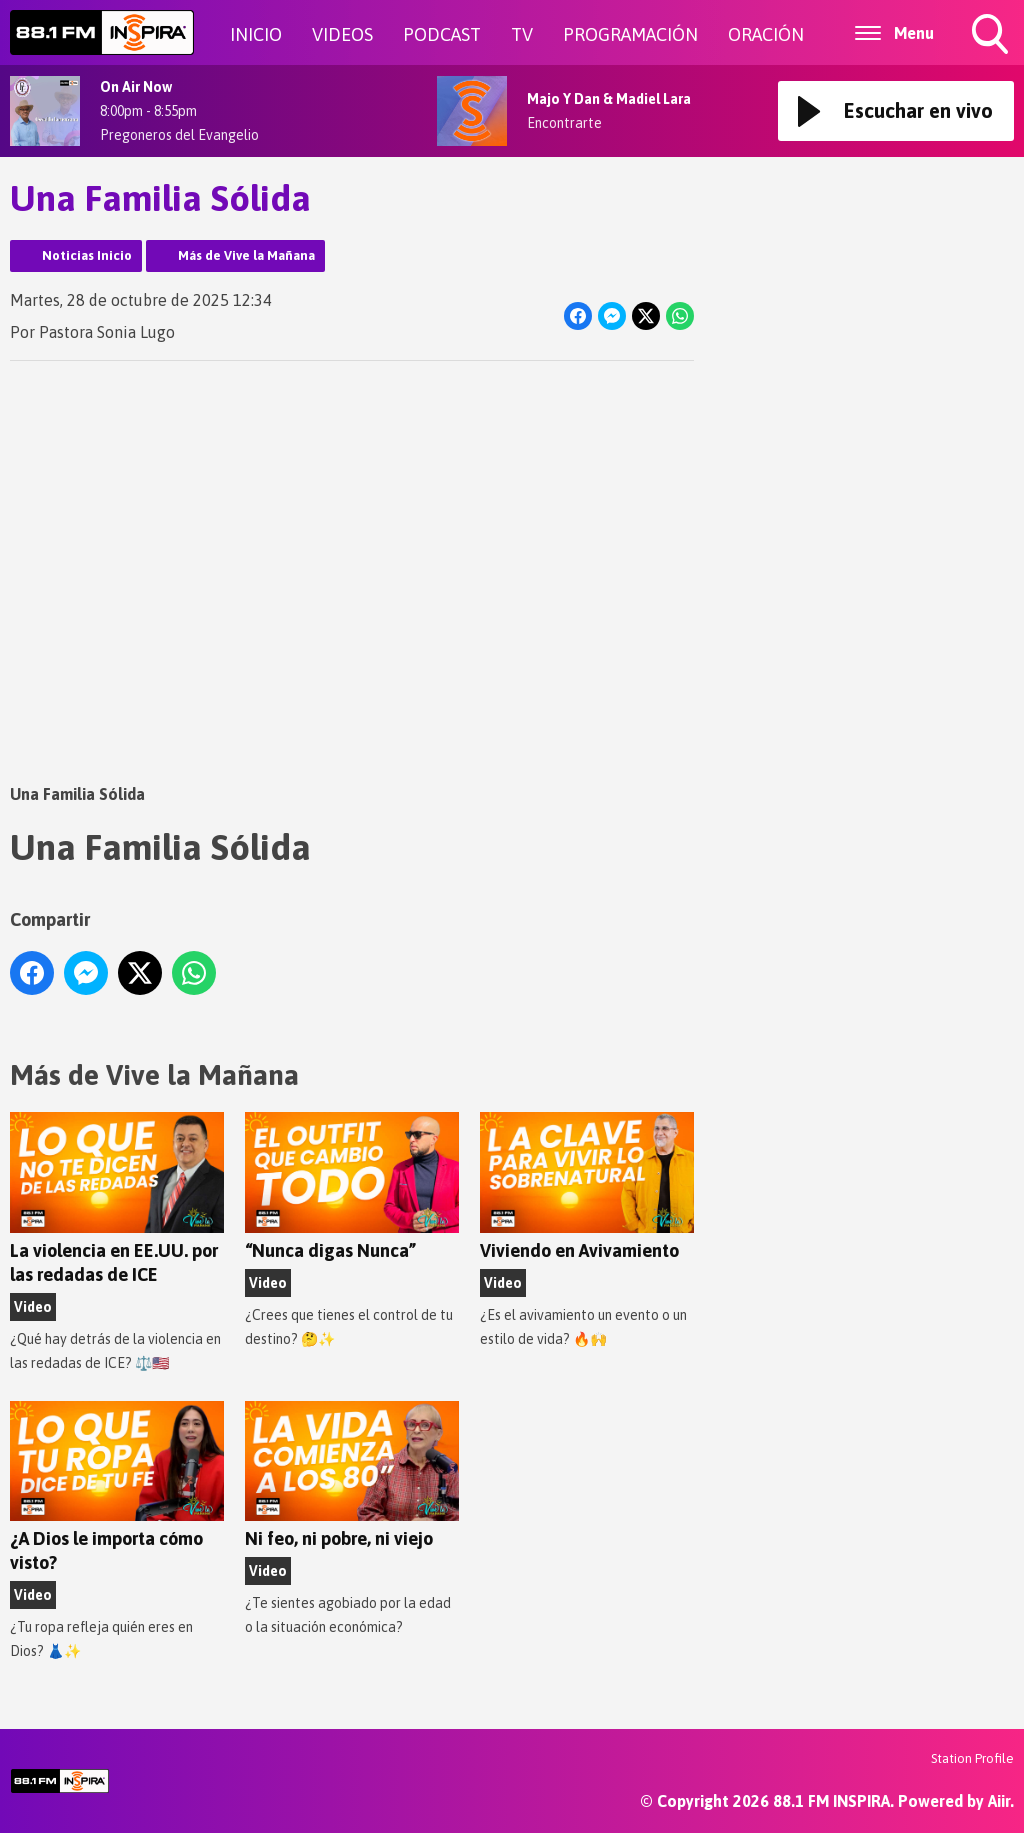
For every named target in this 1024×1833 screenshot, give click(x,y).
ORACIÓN (766, 34)
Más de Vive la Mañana (246, 255)
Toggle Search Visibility (992, 36)
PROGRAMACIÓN (630, 34)
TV (522, 34)
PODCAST (442, 34)
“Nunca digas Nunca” (352, 1186)
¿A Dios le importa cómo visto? (117, 1487)
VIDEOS (342, 34)
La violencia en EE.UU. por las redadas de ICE (117, 1198)
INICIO (256, 34)
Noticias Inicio (87, 255)
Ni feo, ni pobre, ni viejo (352, 1475)
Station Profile (972, 1758)
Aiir (999, 1801)
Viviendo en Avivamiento (587, 1186)
